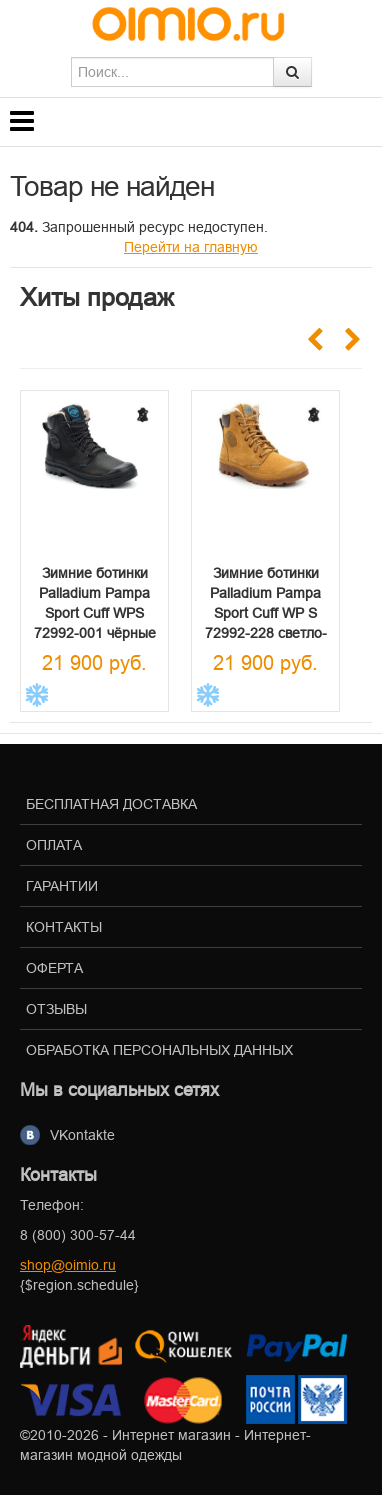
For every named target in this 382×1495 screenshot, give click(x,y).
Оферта (54, 968)
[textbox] (172, 72)
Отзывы (56, 1009)
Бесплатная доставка (111, 804)
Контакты (64, 927)
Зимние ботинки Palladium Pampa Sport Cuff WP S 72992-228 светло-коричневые (266, 613)
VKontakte (82, 1135)
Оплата (54, 845)
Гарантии (62, 886)
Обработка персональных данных (159, 1050)
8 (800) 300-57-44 (78, 1235)
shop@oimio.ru (68, 1265)
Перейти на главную (191, 247)
